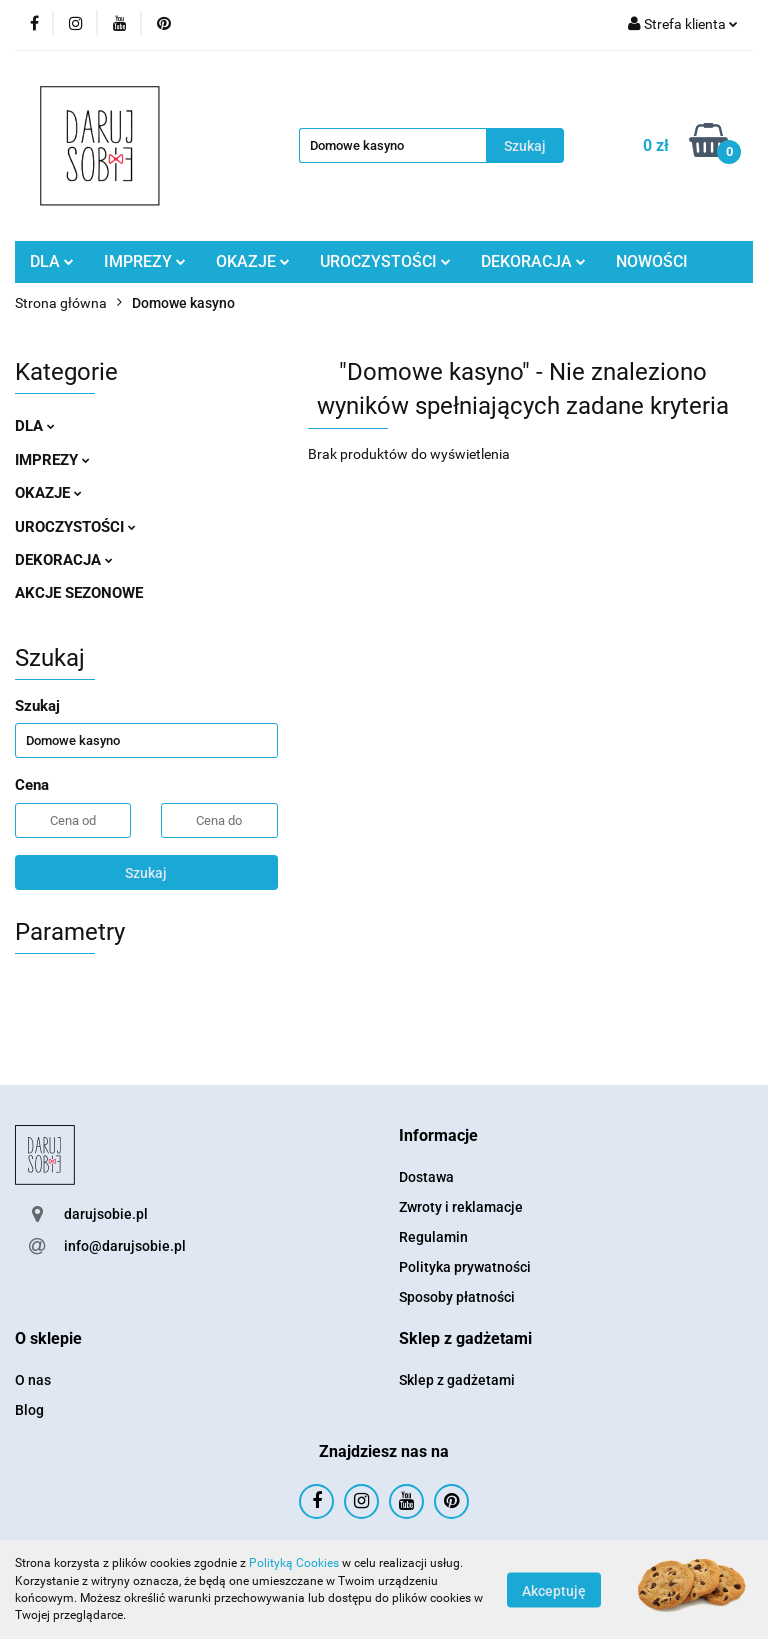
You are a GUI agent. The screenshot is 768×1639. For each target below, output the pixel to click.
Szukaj (146, 873)
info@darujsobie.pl (125, 1246)
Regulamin (433, 1237)
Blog (29, 1410)
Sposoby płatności (457, 1297)
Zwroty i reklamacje (461, 1207)
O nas (33, 1380)
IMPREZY (145, 261)
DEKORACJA (533, 261)
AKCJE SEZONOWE (79, 593)
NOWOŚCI (652, 261)
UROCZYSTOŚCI (385, 261)
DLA (52, 261)
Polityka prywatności (465, 1267)
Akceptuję (554, 1590)
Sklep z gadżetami (457, 1380)
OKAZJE (253, 261)
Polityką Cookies (294, 1563)
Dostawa (426, 1177)
